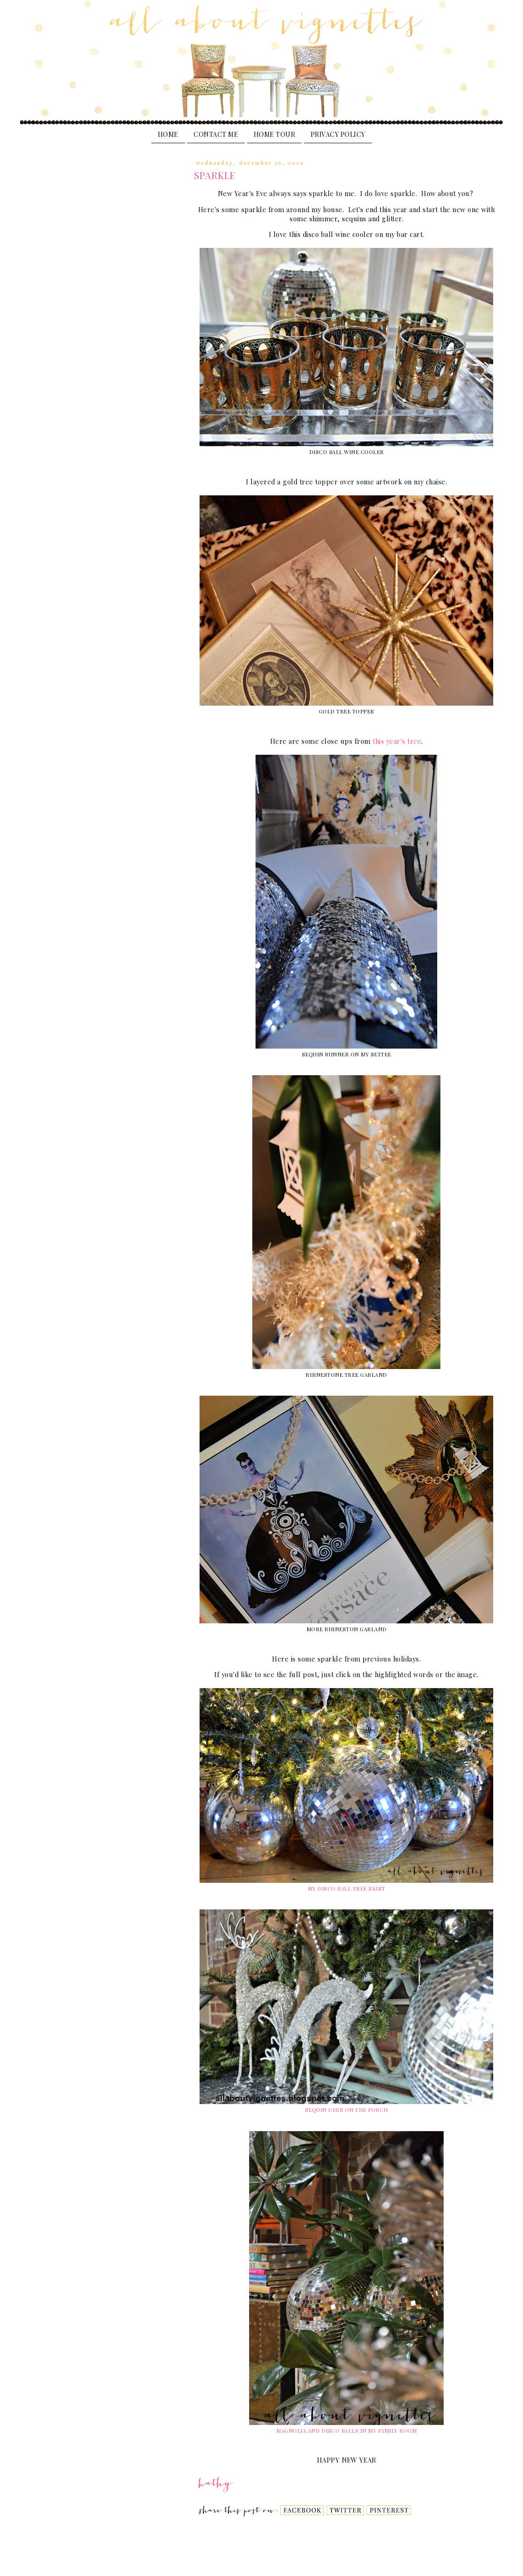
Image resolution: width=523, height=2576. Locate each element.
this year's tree (397, 741)
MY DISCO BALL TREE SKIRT (346, 1888)
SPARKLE (215, 175)
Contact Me (216, 134)
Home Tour (274, 134)
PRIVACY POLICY (338, 134)
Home (168, 134)
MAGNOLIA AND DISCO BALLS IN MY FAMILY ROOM (346, 2430)
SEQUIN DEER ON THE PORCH (346, 2109)
